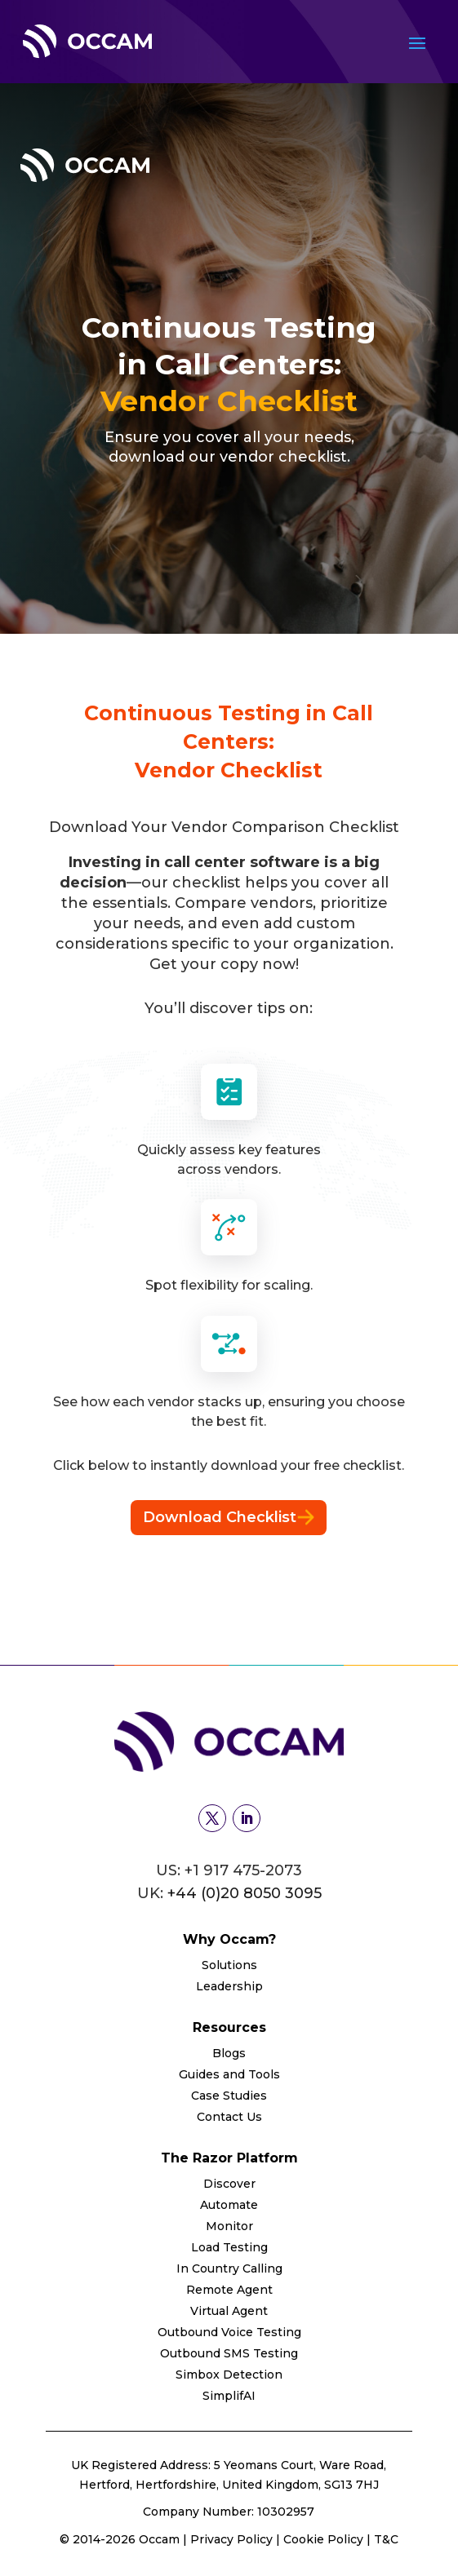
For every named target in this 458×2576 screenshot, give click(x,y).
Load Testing (229, 2247)
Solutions (229, 1965)
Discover (229, 2183)
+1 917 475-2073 (243, 1870)
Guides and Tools (229, 2074)
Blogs (229, 2053)
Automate (229, 2205)
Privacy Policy (233, 2539)
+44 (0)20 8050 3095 (244, 1893)
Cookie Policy (323, 2539)
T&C (386, 2539)
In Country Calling (229, 2268)
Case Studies (229, 2095)
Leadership (229, 1986)
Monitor (229, 2226)
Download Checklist (228, 1517)
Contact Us (229, 2116)
